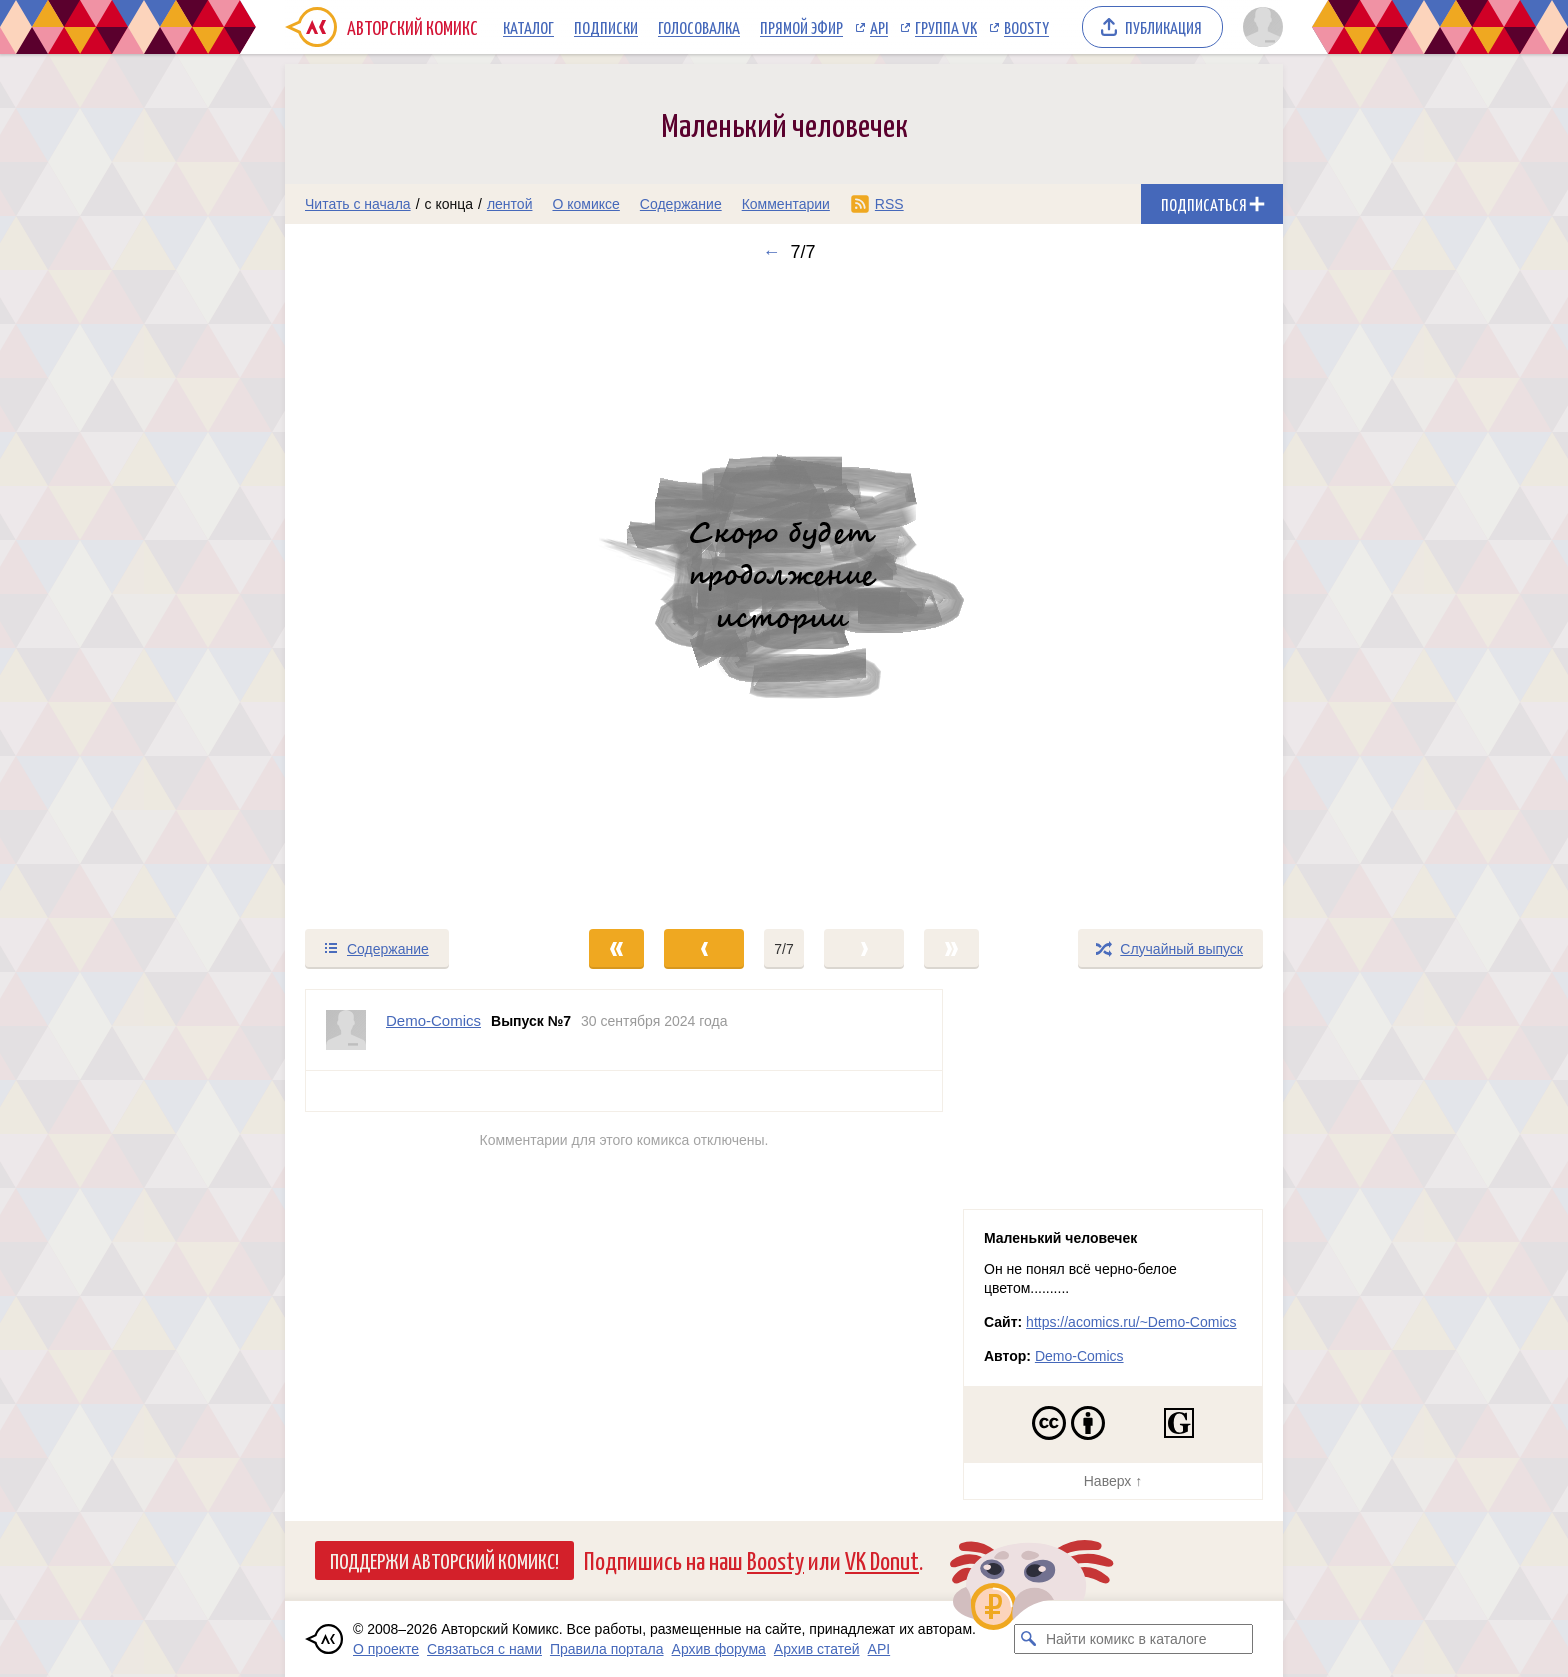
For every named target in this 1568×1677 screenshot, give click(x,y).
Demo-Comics (1079, 1356)
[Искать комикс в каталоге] (1029, 1639)
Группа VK (946, 27)
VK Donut (882, 1559)
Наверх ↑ (1113, 1481)
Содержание (681, 204)
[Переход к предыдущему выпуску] (410, 595)
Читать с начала (358, 204)
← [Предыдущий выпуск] (771, 252)
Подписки (606, 27)
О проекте (386, 1649)
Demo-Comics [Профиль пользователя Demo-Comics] (433, 1020)
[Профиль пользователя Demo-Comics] (346, 1030)
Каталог (528, 27)
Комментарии (786, 204)
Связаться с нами (484, 1649)
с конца (449, 204)
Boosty (1026, 27)
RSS (889, 204)
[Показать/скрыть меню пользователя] (1259, 27)
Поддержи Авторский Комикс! (444, 1560)
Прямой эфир (801, 27)
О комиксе (585, 204)
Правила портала (607, 1649)
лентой (510, 204)
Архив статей (817, 1649)
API (879, 27)
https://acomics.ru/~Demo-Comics (1131, 1322)
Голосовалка (699, 27)
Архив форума (719, 1649)
